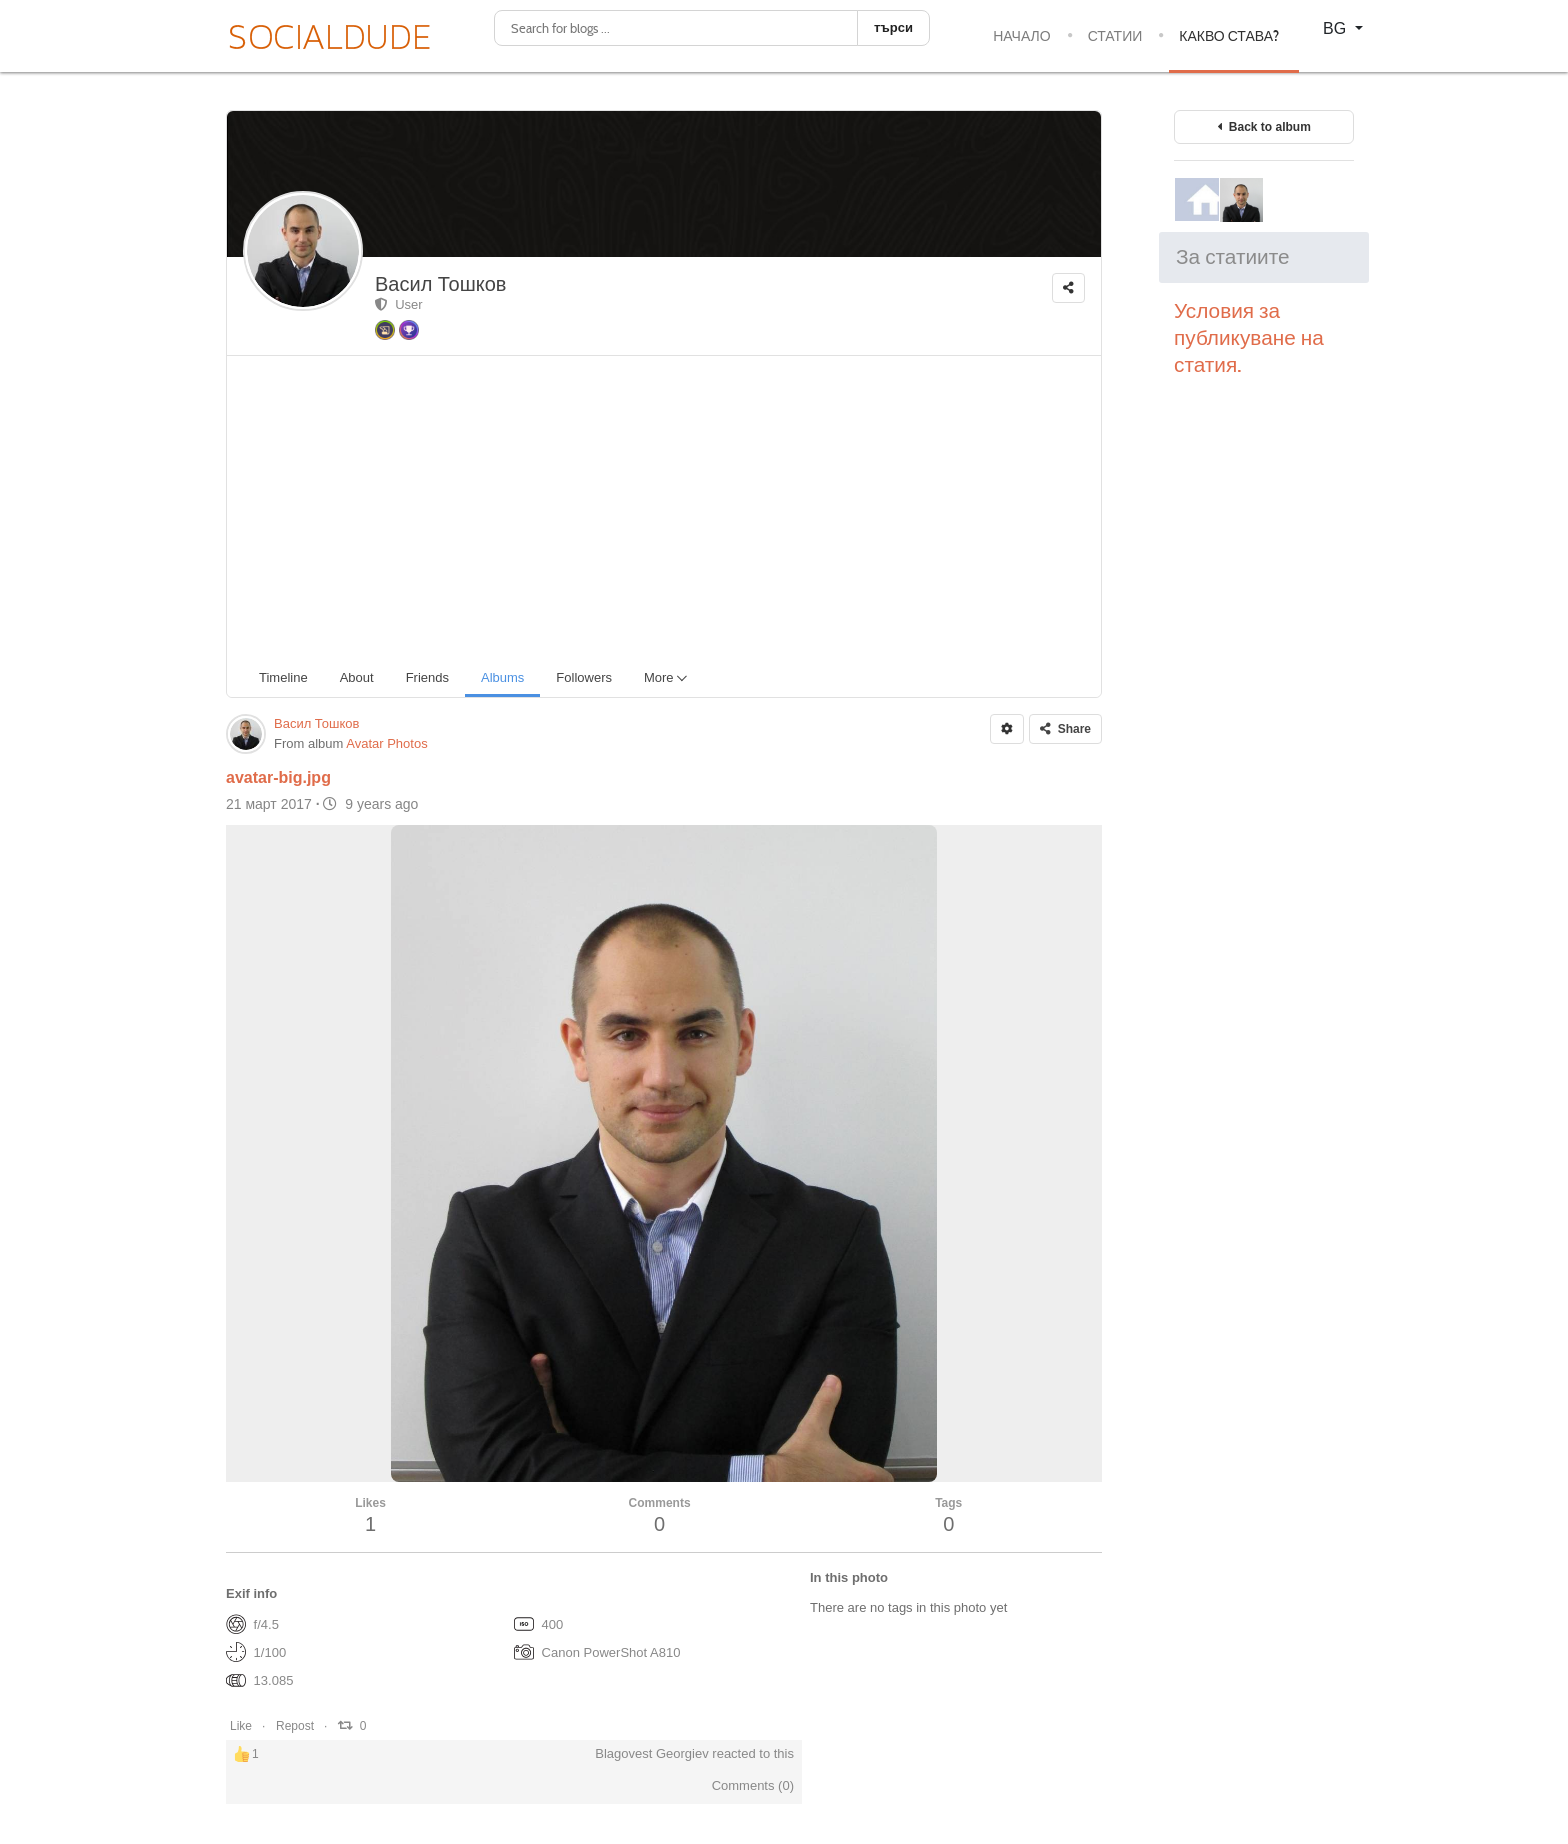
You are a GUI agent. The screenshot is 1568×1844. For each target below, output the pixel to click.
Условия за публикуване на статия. (1249, 338)
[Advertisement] (672, 506)
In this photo (849, 1577)
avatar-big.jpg (278, 777)
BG (1337, 28)
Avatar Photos (386, 743)
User (399, 304)
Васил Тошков (440, 284)
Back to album (1264, 127)
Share (1065, 729)
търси (893, 27)
